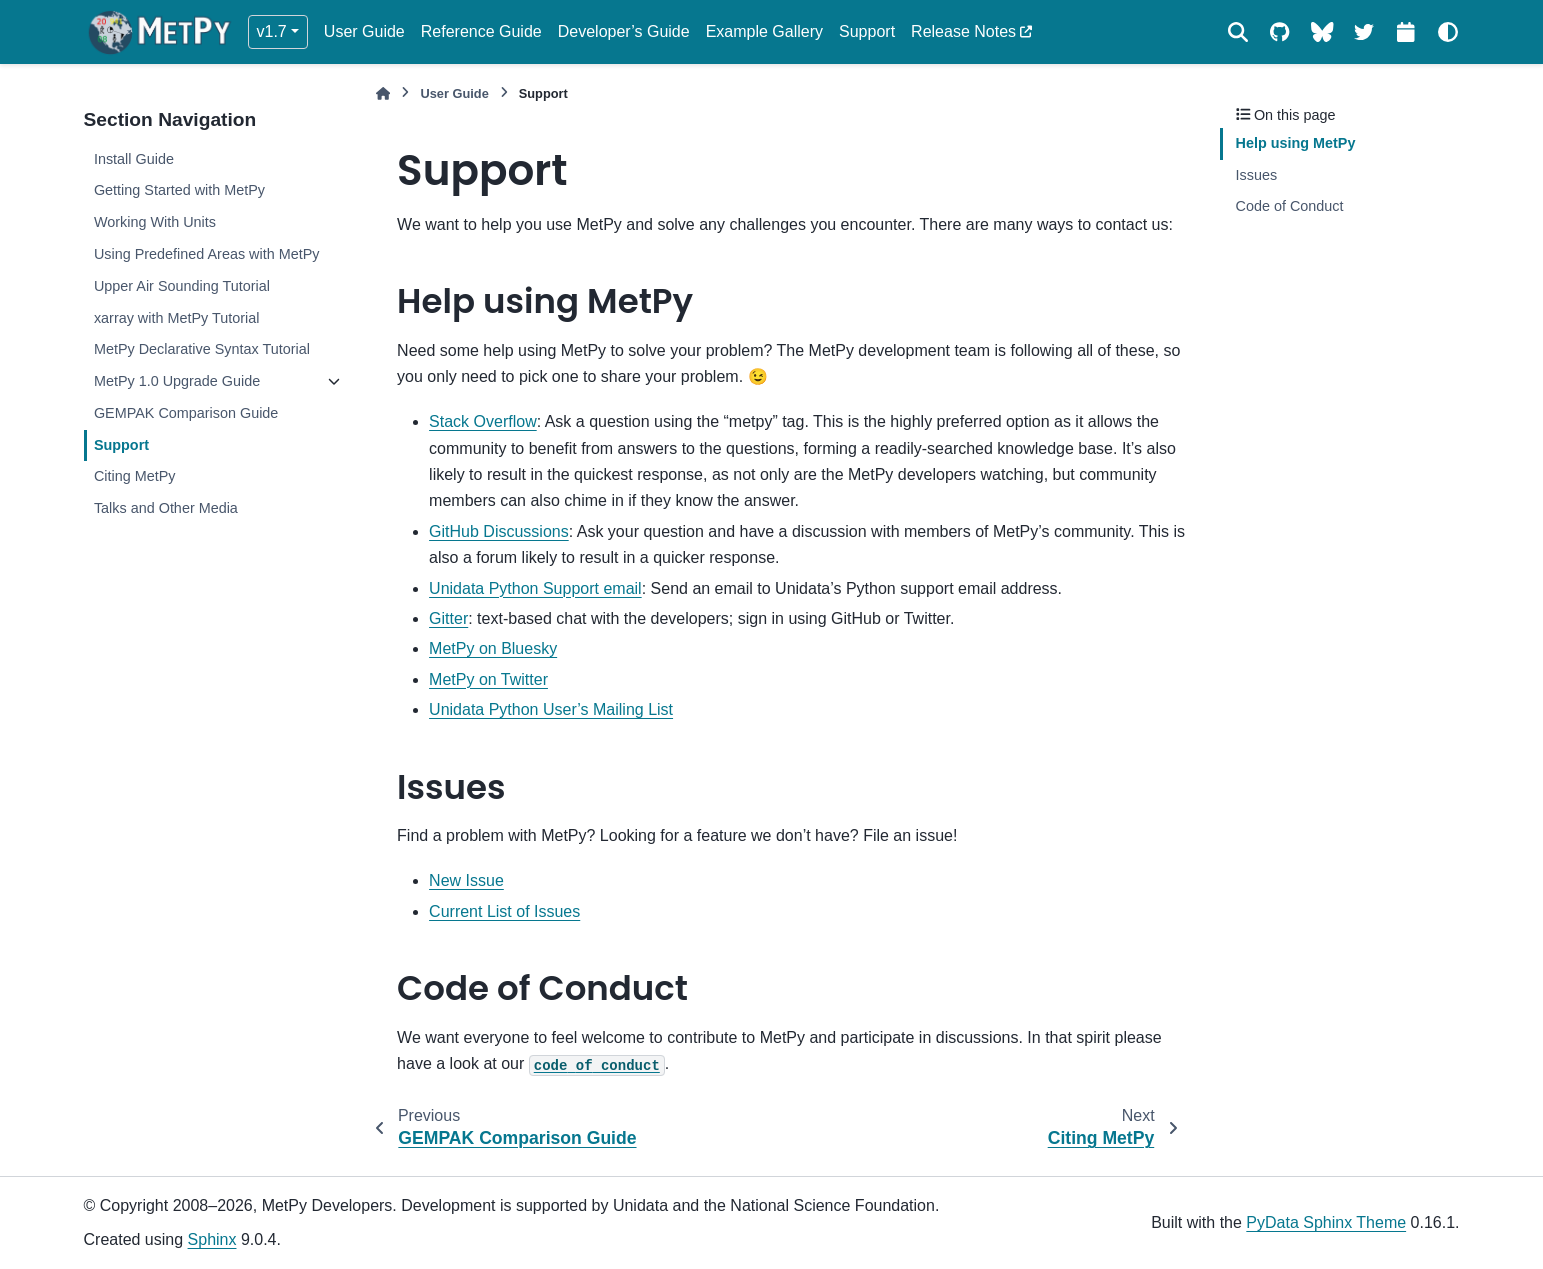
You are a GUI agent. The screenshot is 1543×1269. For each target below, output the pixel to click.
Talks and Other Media (166, 508)
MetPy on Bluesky (493, 648)
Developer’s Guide (624, 31)
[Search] (1238, 32)
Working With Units (155, 222)
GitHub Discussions (499, 531)
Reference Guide (481, 31)
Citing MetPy (135, 476)
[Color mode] (1448, 32)
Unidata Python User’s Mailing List (551, 709)
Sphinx (212, 1239)
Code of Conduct (1290, 206)
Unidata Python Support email (535, 588)
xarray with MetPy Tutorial (177, 318)
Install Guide (134, 159)
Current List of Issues (504, 911)
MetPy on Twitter (488, 679)
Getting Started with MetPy (179, 190)
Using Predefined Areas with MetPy (207, 254)
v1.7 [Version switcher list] (272, 31)
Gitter (448, 618)
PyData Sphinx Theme (1326, 1222)
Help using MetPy (1296, 143)
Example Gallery (764, 31)
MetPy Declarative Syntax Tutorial (202, 349)
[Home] (383, 93)
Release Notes (963, 31)
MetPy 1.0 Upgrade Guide (177, 381)
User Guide (364, 31)
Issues (1257, 175)
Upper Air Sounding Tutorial (182, 286)
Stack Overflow (483, 421)
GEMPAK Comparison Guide (186, 413)
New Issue (466, 880)
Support (867, 31)
